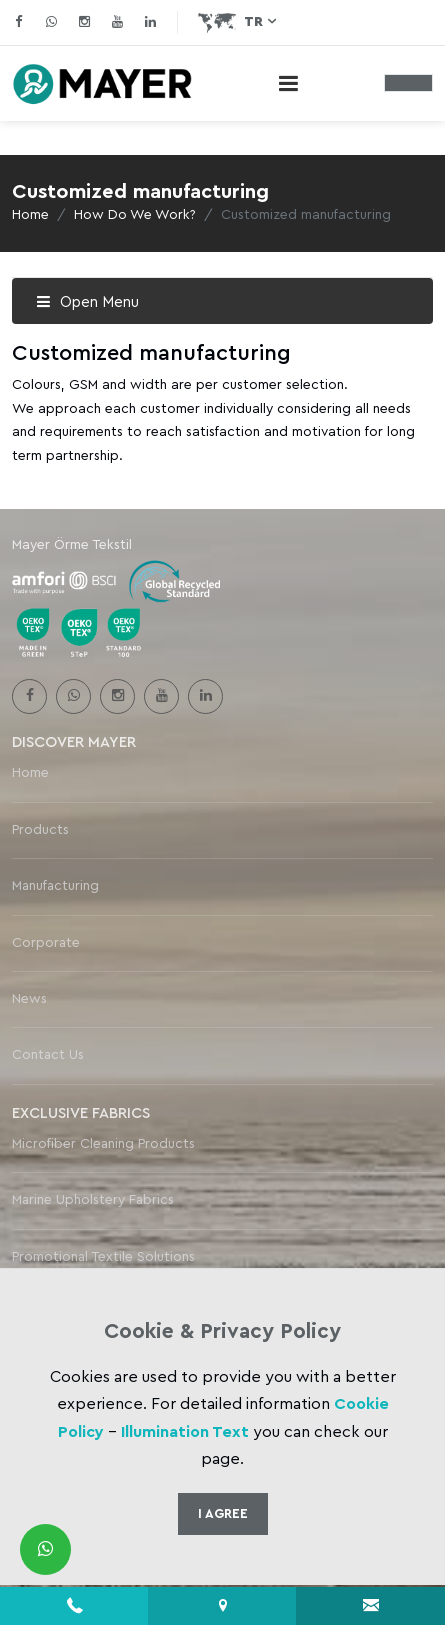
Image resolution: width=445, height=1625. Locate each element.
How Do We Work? (135, 215)
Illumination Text (185, 1432)
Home (30, 215)
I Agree (223, 1513)
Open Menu (87, 302)
